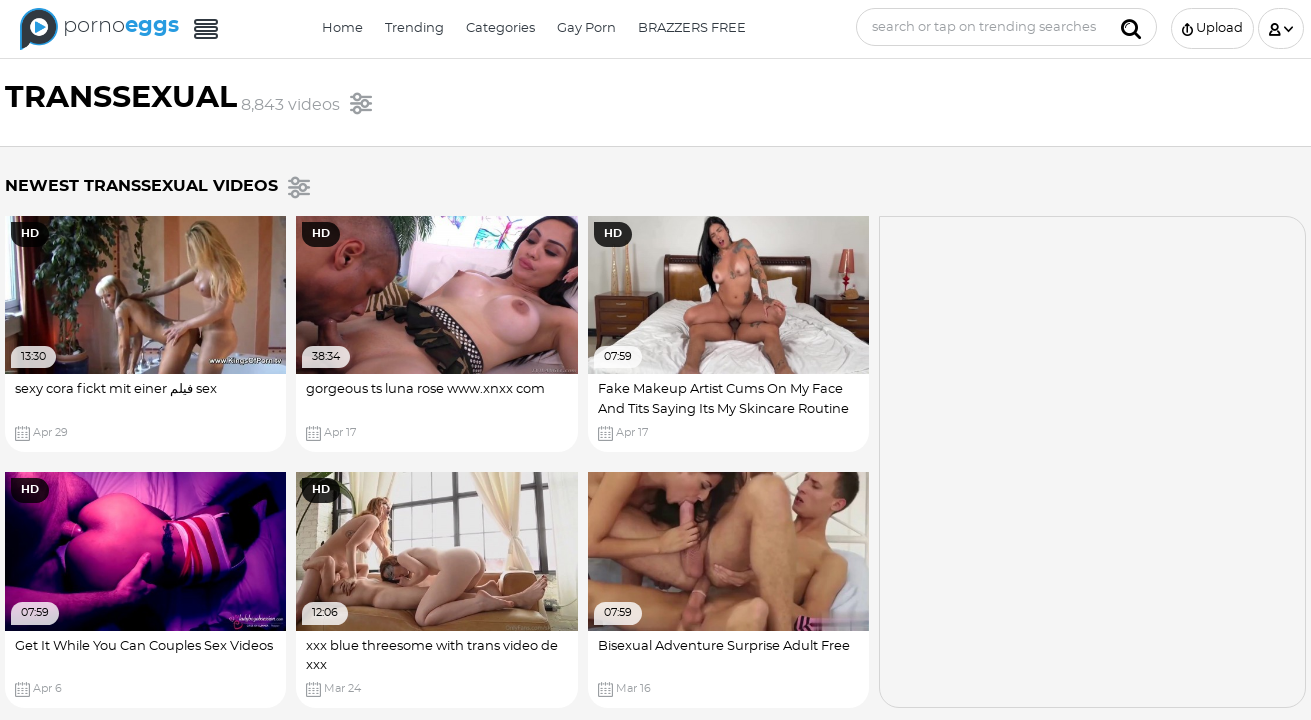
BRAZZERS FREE (692, 28)
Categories (500, 28)
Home (342, 28)
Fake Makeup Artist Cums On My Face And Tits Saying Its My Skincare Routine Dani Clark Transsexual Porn (723, 409)
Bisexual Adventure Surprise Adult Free (724, 646)
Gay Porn (586, 28)
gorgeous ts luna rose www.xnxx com (425, 389)
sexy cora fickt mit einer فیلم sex (116, 389)
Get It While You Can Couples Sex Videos (144, 646)
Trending (414, 28)
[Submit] (1131, 27)
